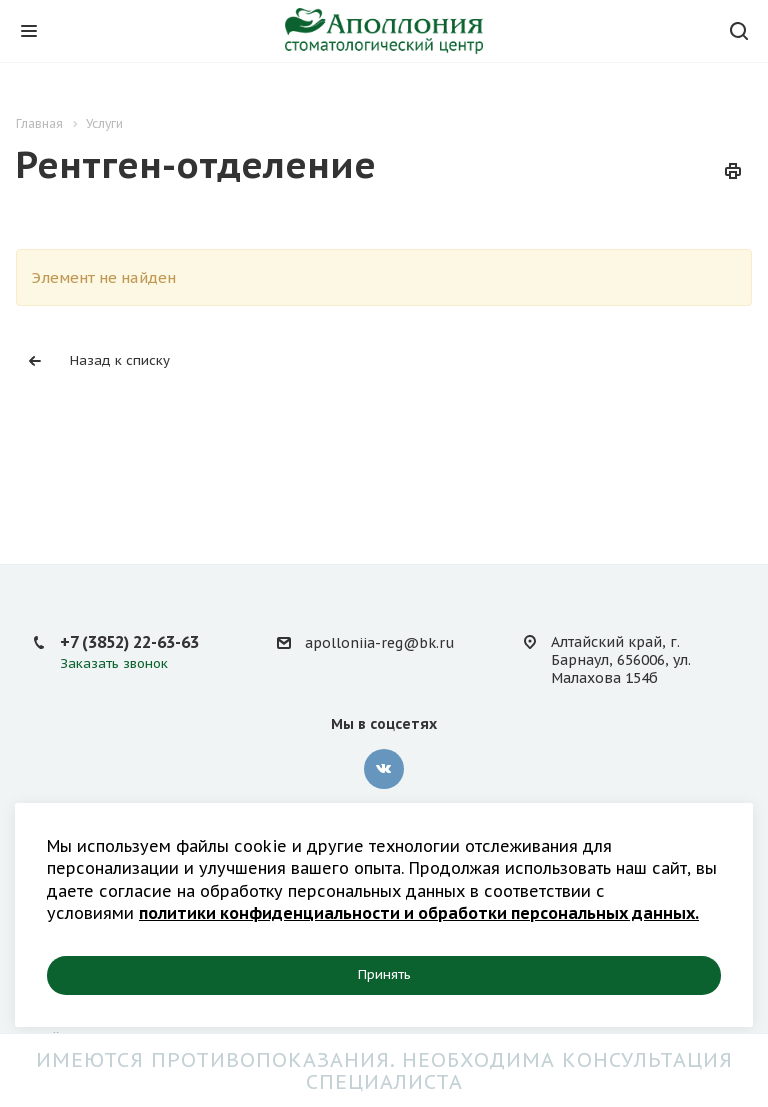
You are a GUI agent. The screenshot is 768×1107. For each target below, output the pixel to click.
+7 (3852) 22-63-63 (129, 642)
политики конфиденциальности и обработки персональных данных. (419, 913)
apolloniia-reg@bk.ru (379, 643)
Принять (384, 974)
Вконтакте (384, 769)
